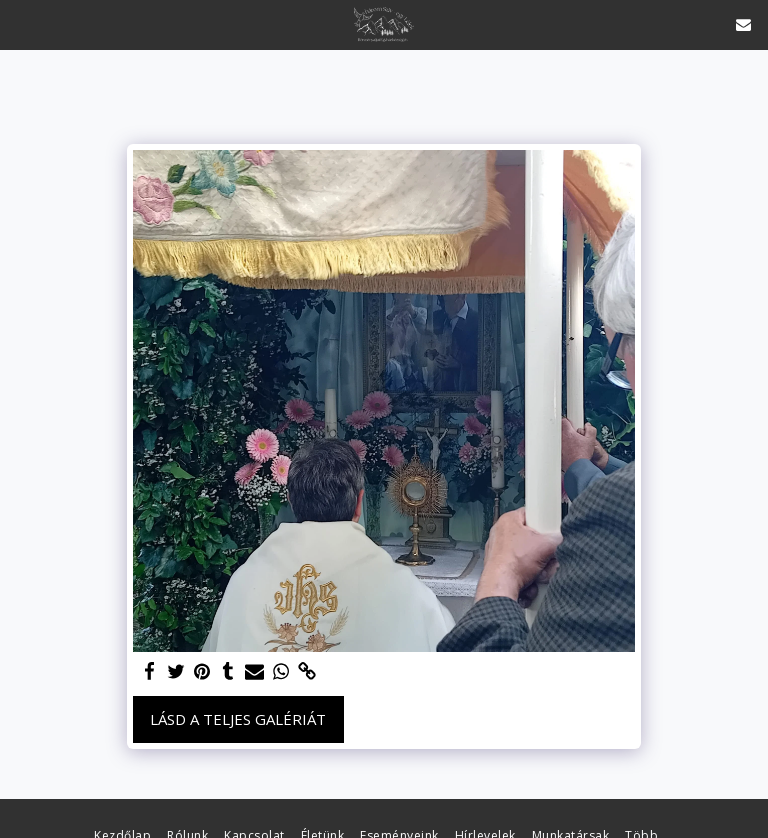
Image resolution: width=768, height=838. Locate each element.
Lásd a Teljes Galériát (238, 719)
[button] (22, 23)
